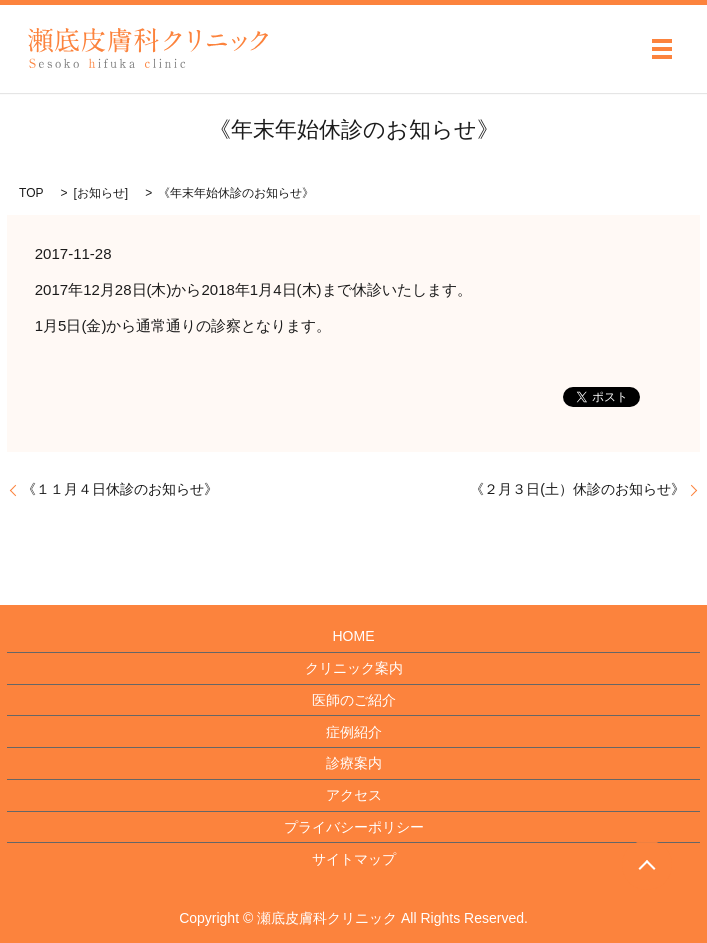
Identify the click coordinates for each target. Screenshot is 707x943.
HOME (354, 636)
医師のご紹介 (354, 700)
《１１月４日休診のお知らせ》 (120, 489)
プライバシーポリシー (354, 827)
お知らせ (101, 193)
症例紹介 (354, 732)
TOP (31, 193)
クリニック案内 (354, 668)
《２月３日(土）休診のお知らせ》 (577, 489)
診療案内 (354, 763)
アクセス (354, 795)
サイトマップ (354, 859)
